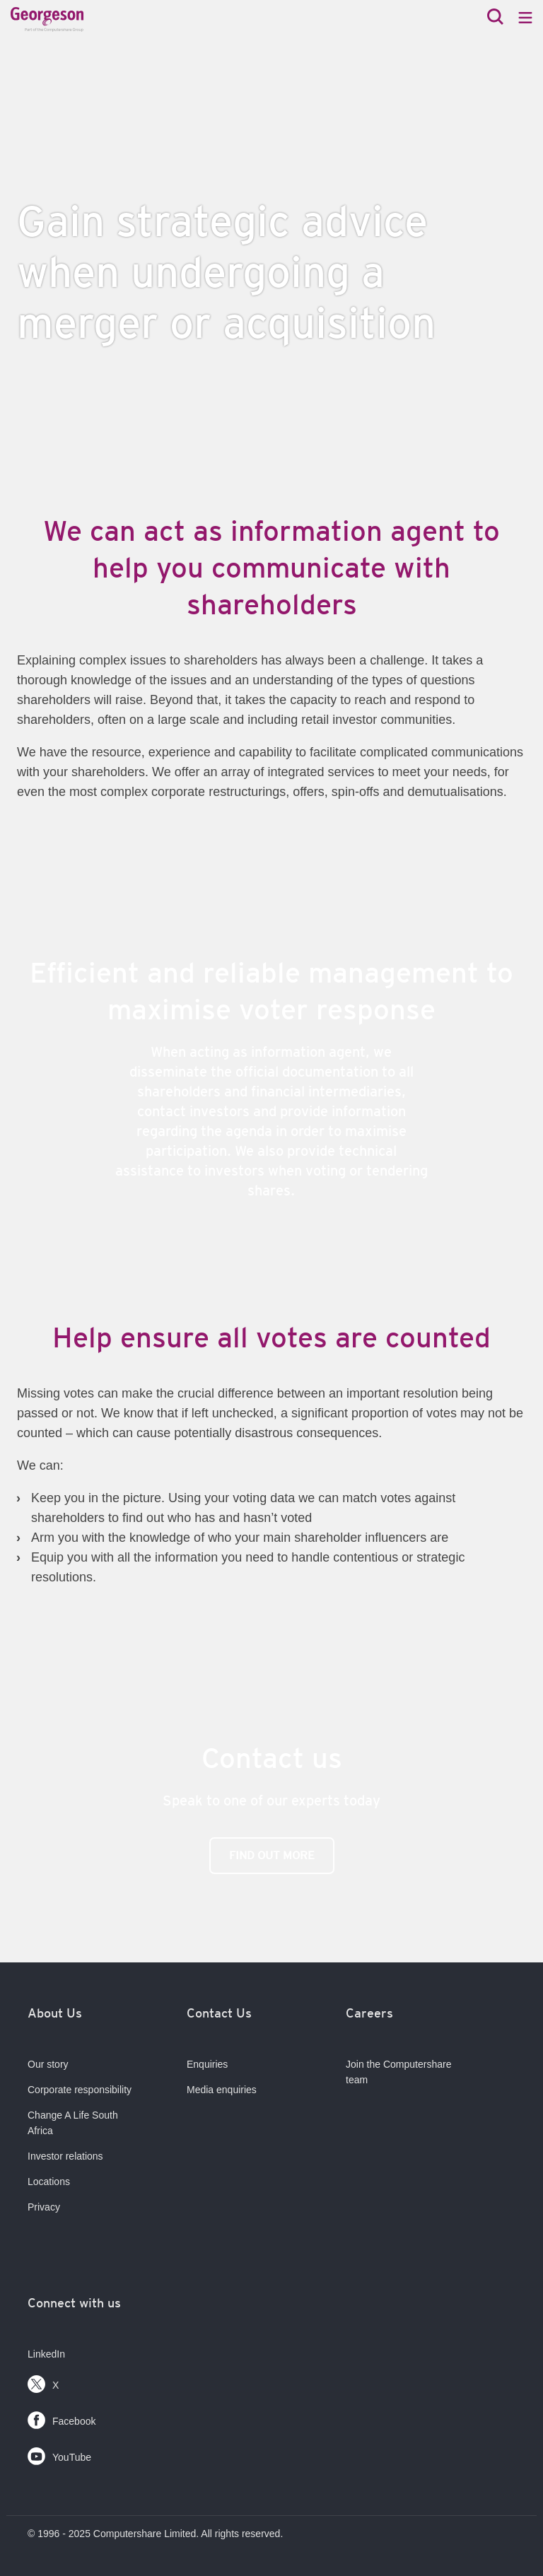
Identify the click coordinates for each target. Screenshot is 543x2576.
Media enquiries (222, 2089)
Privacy (44, 2207)
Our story (48, 2064)
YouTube (59, 2453)
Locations (49, 2181)
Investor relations (65, 2156)
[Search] (495, 18)
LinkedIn (46, 2354)
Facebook (61, 2417)
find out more (272, 1855)
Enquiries (207, 2064)
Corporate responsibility (80, 2089)
